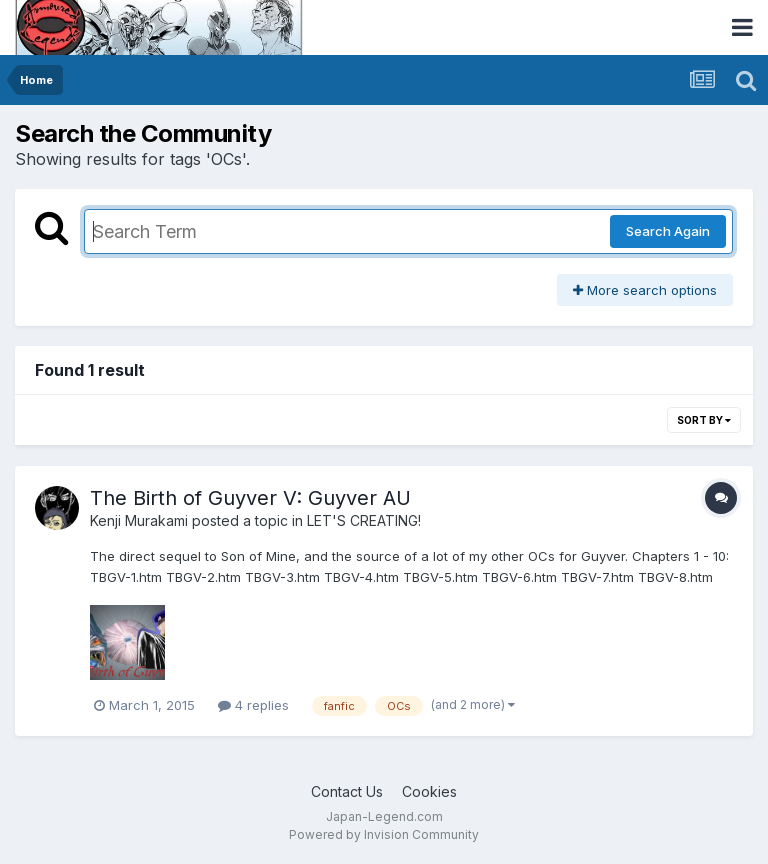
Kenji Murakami (139, 520)
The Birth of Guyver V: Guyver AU (250, 498)
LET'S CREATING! (364, 520)
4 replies (253, 705)
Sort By (704, 420)
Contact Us (347, 791)
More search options (645, 290)
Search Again (668, 231)
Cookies (429, 791)
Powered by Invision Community (384, 834)
